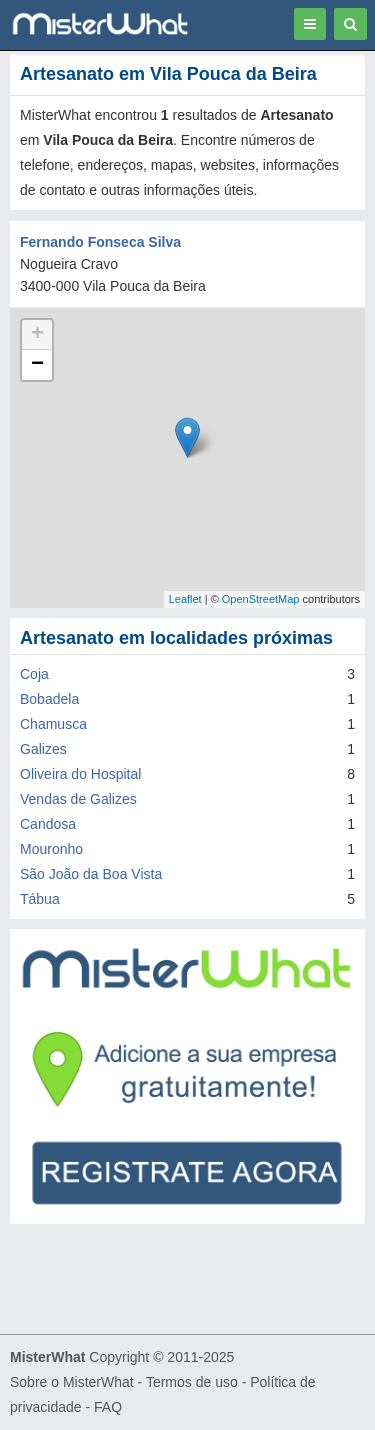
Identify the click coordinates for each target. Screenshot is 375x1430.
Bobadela (49, 699)
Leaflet (185, 599)
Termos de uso (192, 1382)
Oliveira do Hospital (80, 774)
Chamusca (53, 724)
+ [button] (37, 335)
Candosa (48, 824)
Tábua (40, 899)
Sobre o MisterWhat (72, 1382)
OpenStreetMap (261, 599)
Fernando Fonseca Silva (100, 242)
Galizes (43, 749)
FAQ (108, 1407)
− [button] (37, 365)
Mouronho (51, 849)
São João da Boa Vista (91, 874)
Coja (34, 674)
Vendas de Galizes (78, 799)
